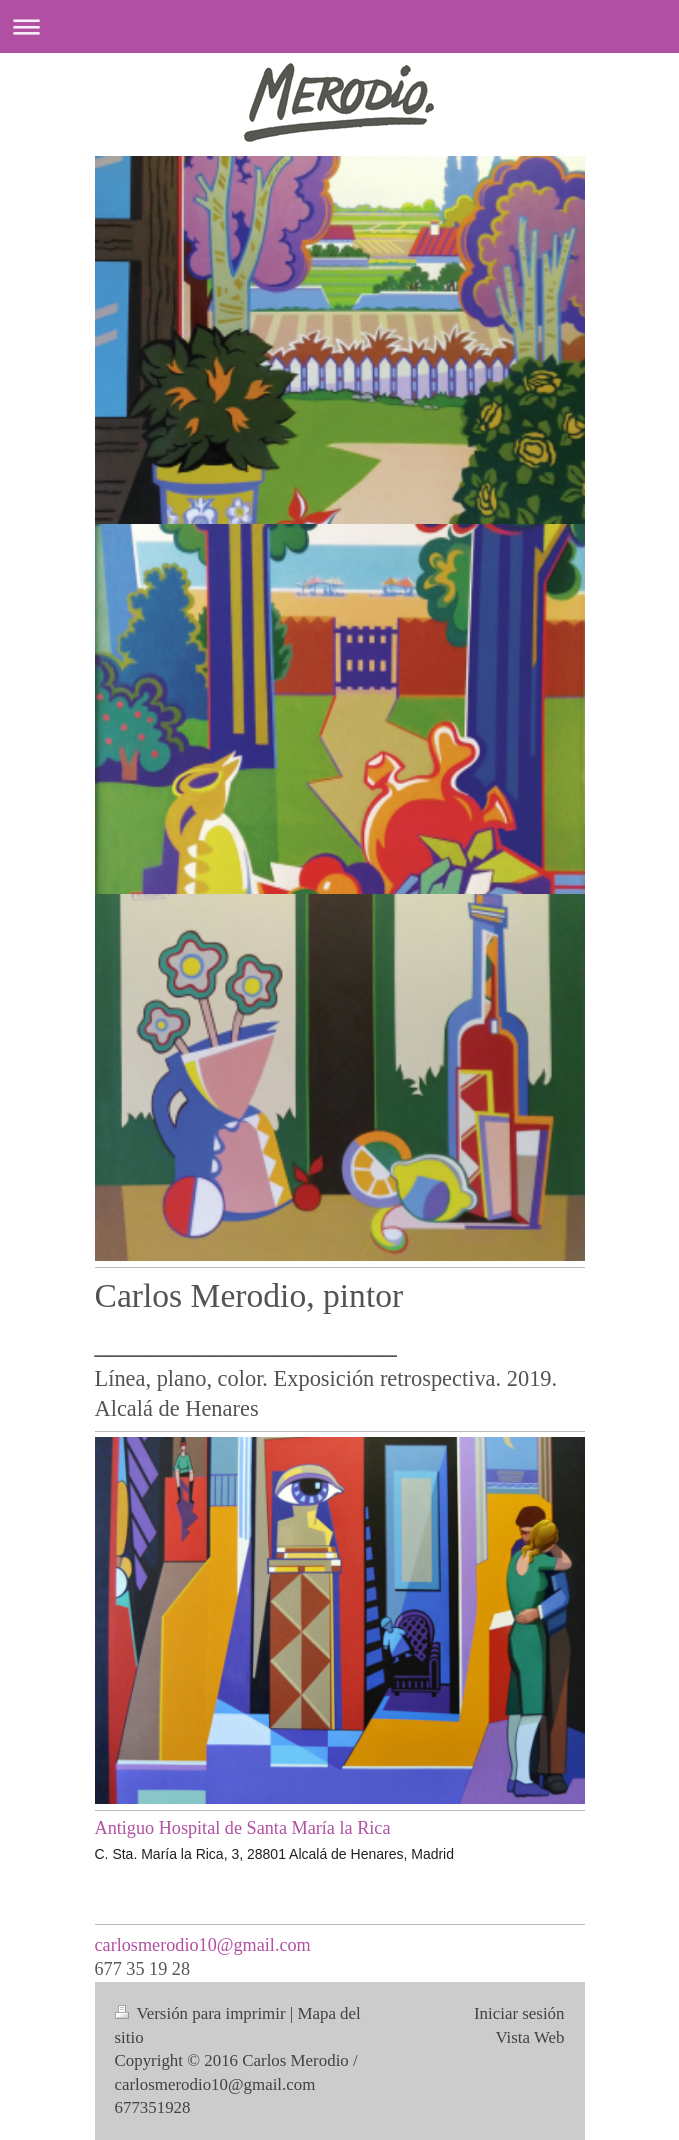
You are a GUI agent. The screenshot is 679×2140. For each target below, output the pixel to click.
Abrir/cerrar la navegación (339, 26)
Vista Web (529, 2037)
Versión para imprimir (202, 2013)
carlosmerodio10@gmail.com (203, 1945)
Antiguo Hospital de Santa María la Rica (243, 1828)
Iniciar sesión (519, 2013)
